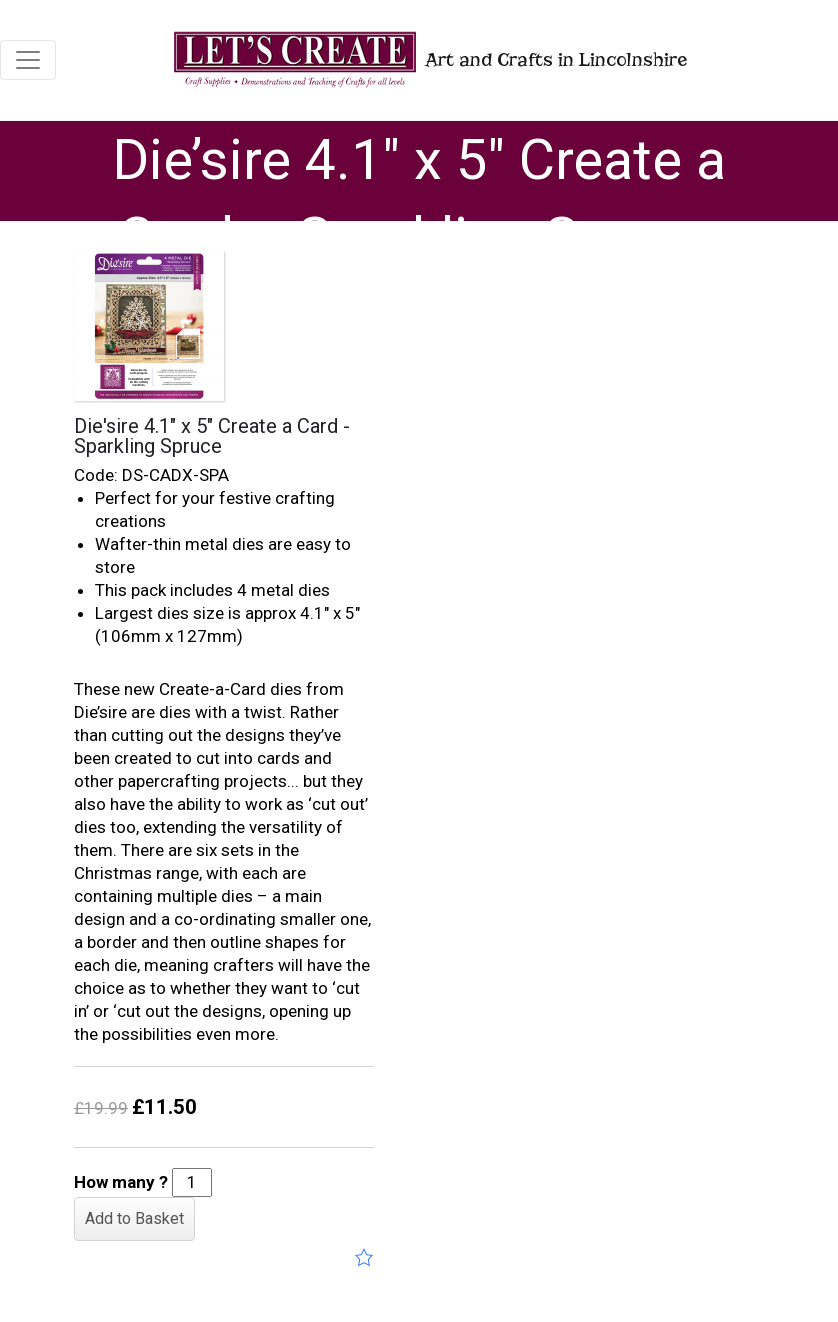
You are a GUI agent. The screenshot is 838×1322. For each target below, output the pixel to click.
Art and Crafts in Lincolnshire (428, 59)
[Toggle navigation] (28, 60)
